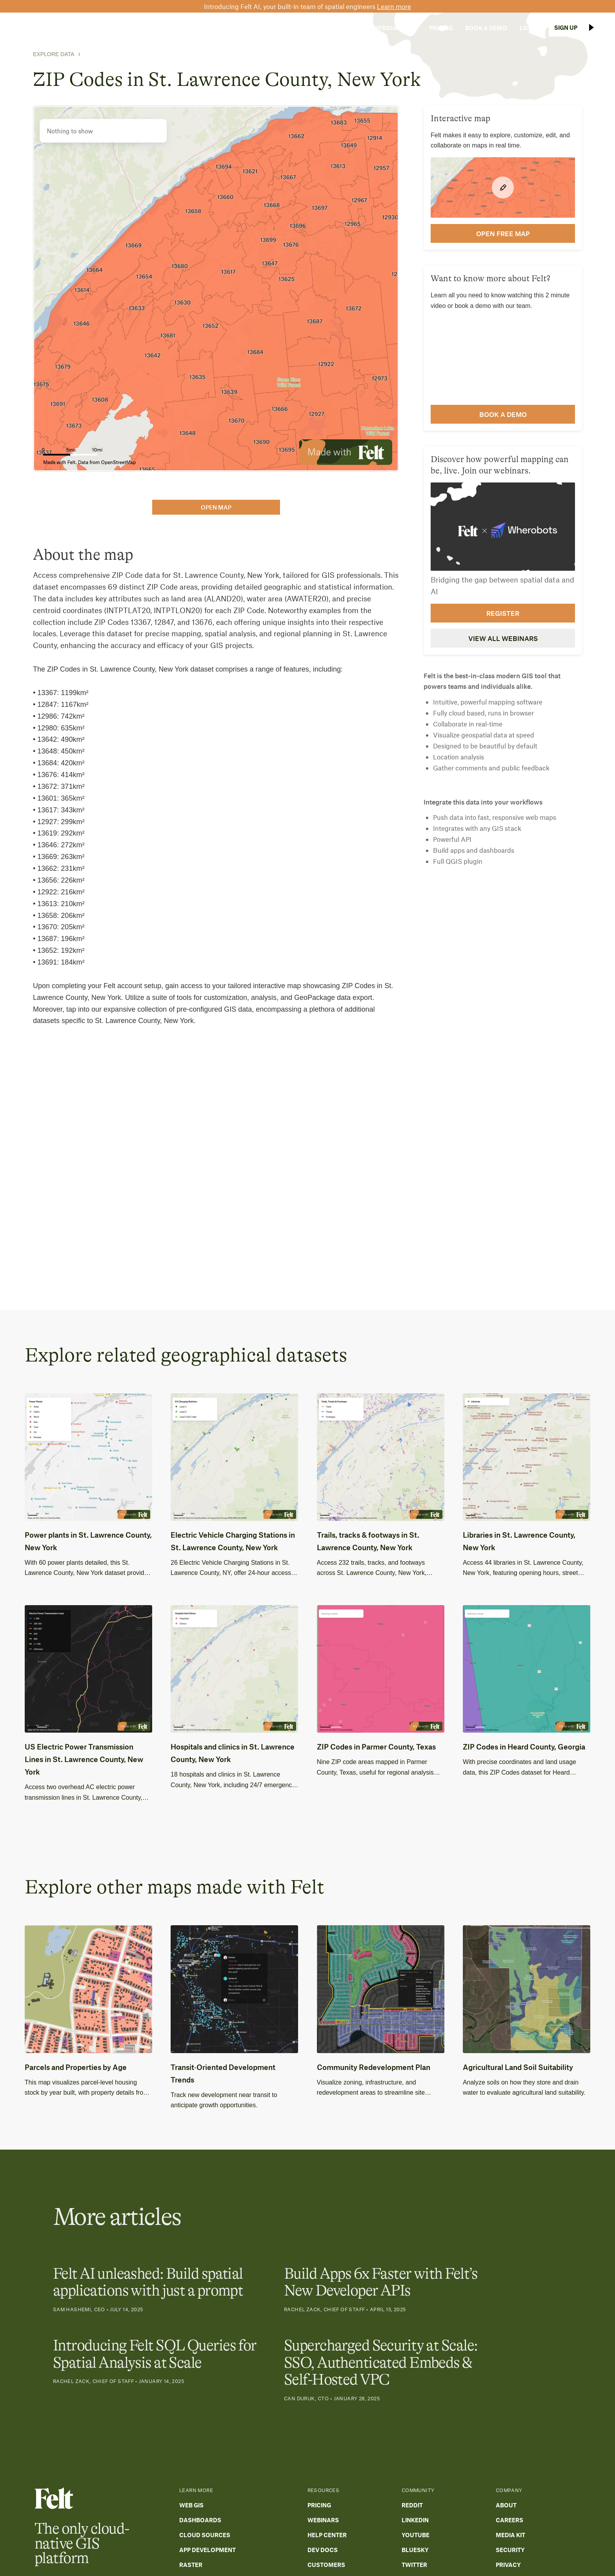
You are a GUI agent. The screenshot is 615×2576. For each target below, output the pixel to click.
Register (502, 613)
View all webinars (503, 638)
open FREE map (503, 233)
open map (216, 507)
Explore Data (53, 54)
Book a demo (503, 414)
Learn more (394, 6)
